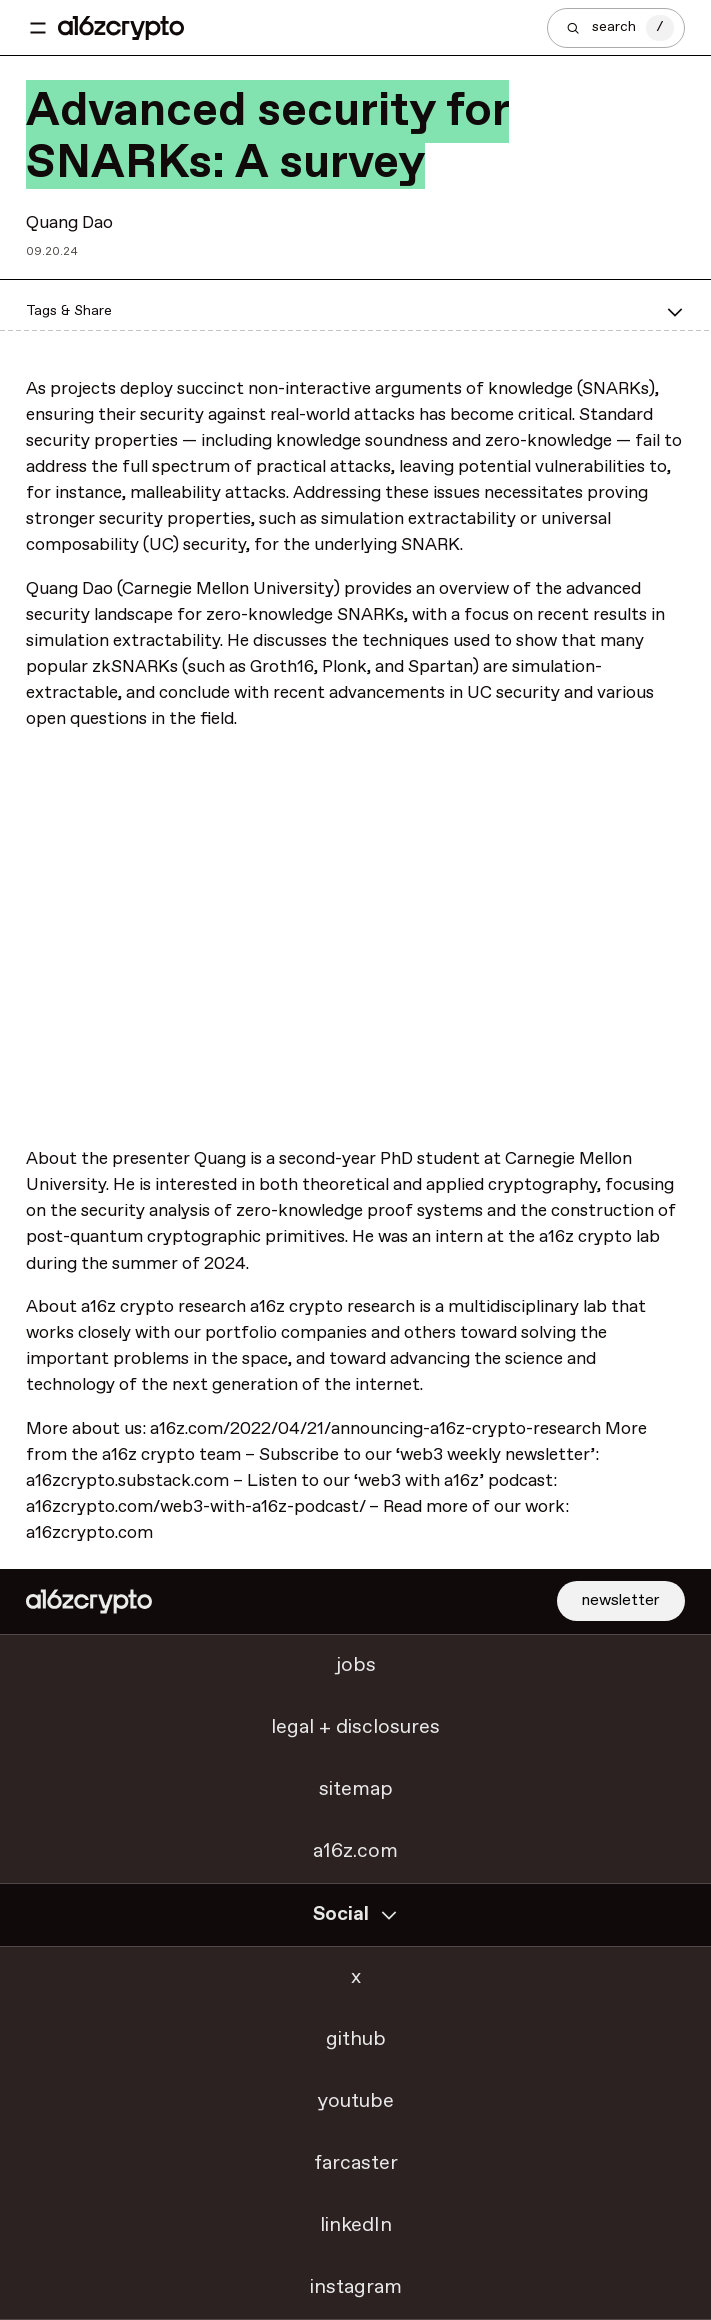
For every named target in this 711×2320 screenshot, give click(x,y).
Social (356, 1914)
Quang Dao (69, 223)
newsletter (621, 1600)
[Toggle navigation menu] (38, 28)
